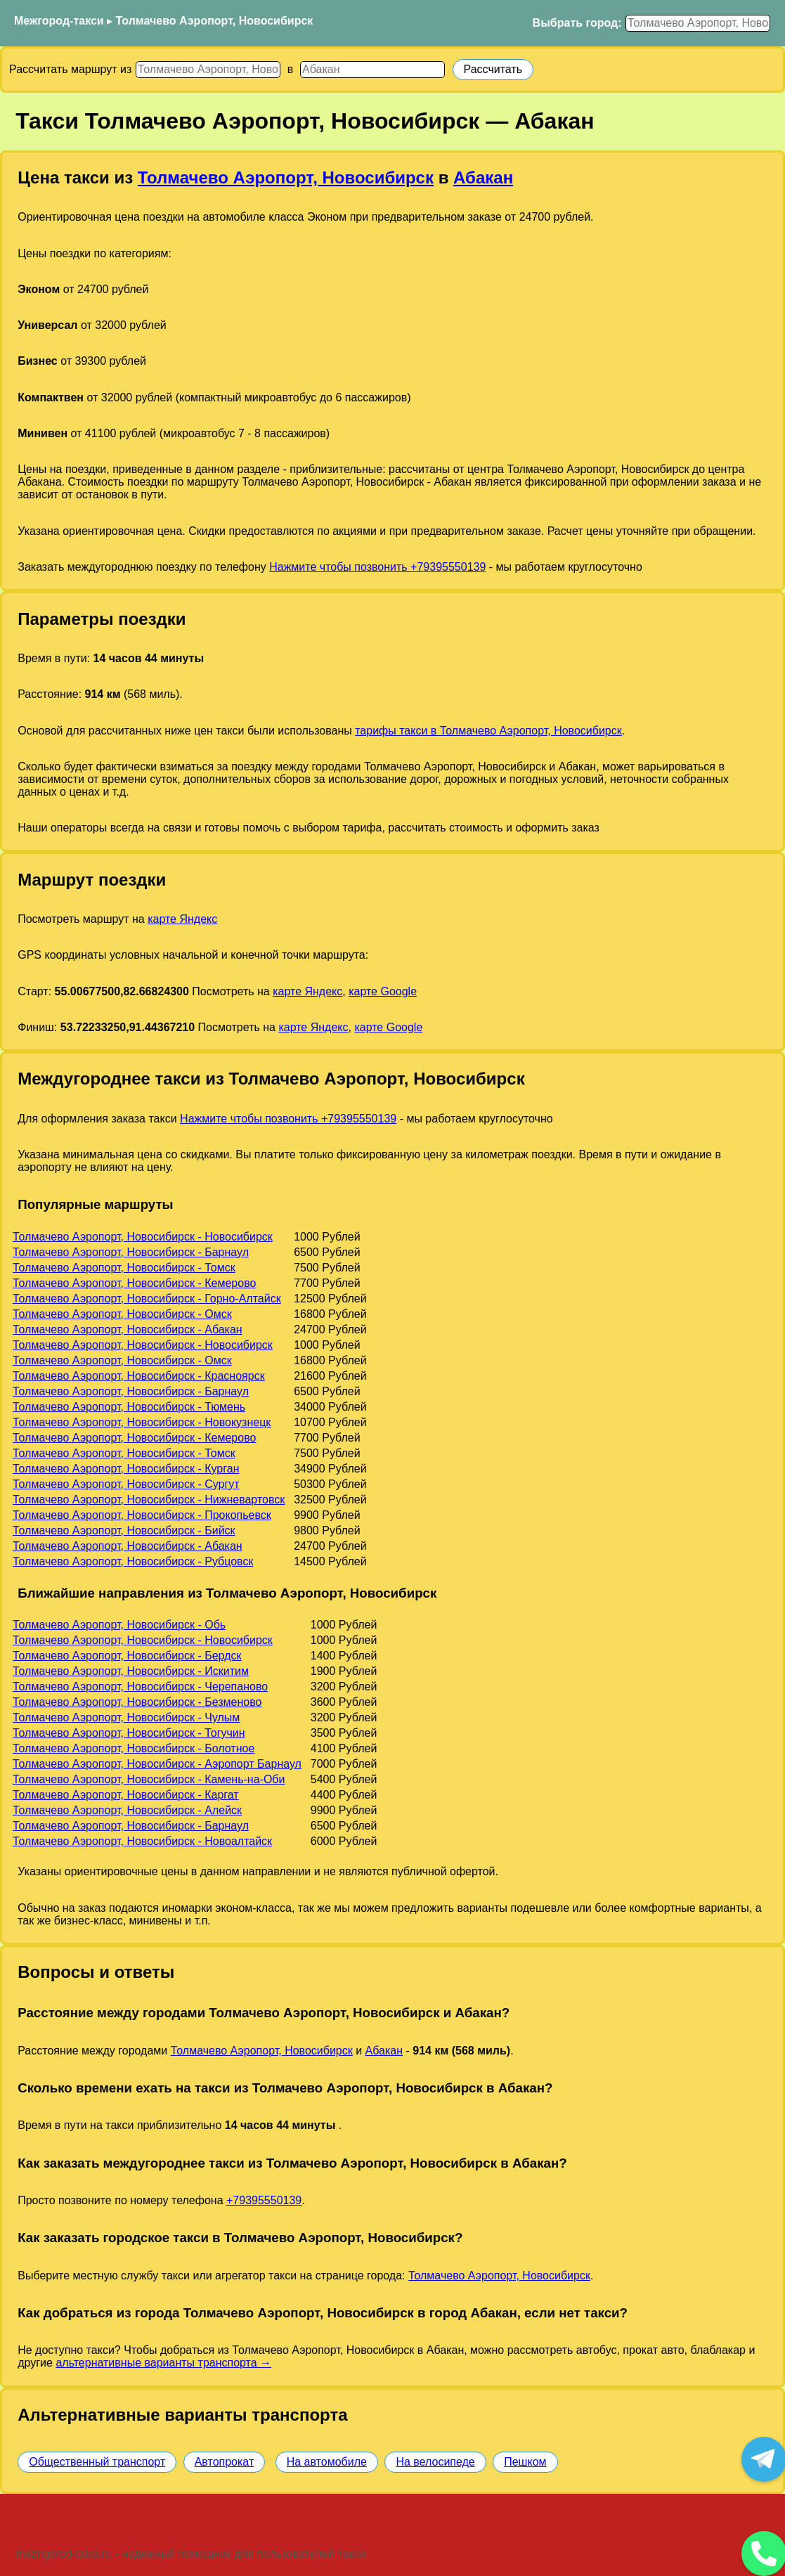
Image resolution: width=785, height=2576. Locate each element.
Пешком (525, 2462)
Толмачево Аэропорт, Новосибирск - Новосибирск (143, 1237)
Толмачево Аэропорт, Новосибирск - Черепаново (140, 1686)
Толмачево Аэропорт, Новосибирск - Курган (126, 1469)
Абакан (483, 177)
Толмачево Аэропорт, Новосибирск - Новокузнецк (142, 1422)
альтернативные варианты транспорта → (163, 2363)
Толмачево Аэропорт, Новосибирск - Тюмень (129, 1407)
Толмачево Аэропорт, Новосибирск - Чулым (126, 1717)
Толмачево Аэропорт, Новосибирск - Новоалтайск (142, 1841)
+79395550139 (263, 2200)
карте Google (383, 991)
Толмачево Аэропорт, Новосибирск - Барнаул (131, 1252)
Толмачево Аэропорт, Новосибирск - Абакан (127, 1329)
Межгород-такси (59, 21)
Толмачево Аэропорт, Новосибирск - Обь (119, 1625)
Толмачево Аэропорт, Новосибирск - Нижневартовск (149, 1500)
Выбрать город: (577, 23)
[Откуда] (208, 69)
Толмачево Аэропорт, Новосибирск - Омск (122, 1314)
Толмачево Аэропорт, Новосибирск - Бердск (127, 1656)
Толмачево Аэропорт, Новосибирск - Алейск (127, 1810)
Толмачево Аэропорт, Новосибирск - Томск (124, 1268)
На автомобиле (327, 2462)
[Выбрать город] (697, 23)
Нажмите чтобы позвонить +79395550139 (377, 567)
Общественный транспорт (97, 2462)
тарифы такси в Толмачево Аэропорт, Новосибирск (488, 731)
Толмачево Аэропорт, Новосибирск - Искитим (131, 1671)
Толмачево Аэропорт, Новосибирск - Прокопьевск (142, 1515)
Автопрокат (224, 2462)
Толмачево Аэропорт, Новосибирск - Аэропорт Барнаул (157, 1764)
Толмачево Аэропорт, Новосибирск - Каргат (126, 1795)
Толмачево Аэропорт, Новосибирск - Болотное (133, 1748)
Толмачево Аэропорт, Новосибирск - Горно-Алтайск (147, 1299)
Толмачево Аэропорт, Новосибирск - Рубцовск (133, 1561)
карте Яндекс (182, 919)
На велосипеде (435, 2462)
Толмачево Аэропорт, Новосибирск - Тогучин (129, 1733)
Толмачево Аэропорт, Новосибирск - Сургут (126, 1484)
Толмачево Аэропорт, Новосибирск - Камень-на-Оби (149, 1779)
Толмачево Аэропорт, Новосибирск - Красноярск (139, 1376)
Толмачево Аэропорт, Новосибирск (214, 21)
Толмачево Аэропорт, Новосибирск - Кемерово (134, 1283)
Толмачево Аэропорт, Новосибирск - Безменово (137, 1702)
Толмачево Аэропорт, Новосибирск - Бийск (124, 1530)
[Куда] (372, 69)
